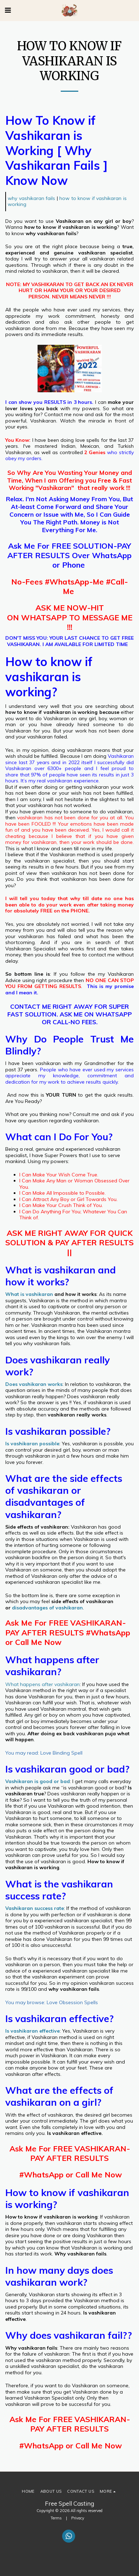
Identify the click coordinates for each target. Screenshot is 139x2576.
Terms (56, 2518)
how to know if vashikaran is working (67, 201)
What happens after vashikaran (42, 1684)
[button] (8, 10)
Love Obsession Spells (72, 2002)
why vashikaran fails (31, 198)
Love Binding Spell (61, 1753)
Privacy (77, 2518)
